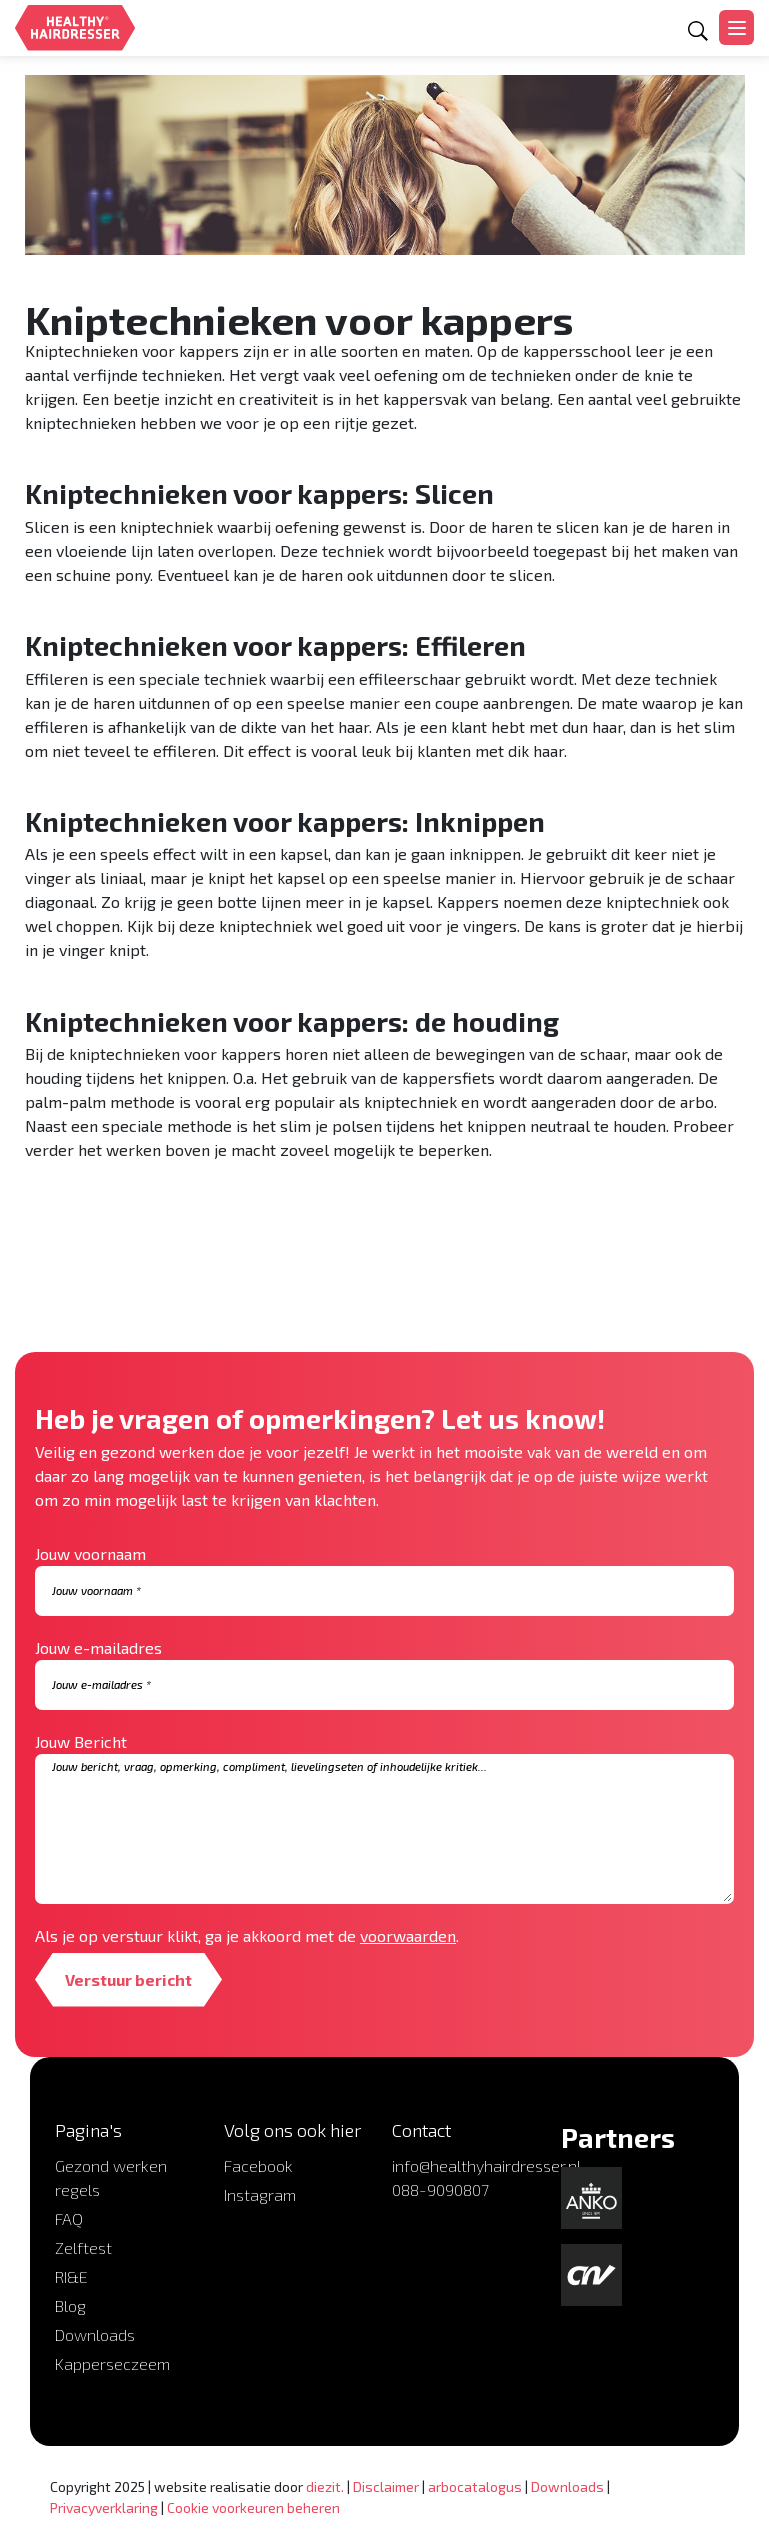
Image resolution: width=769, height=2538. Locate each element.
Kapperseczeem (112, 2363)
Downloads (95, 2334)
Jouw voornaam (90, 1553)
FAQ (69, 2218)
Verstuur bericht (128, 1979)
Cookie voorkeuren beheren (253, 2507)
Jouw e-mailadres (98, 1647)
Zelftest (83, 2247)
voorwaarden (408, 1935)
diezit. (325, 2486)
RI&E (71, 2276)
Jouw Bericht (81, 1741)
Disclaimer (386, 2486)
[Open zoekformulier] (698, 31)
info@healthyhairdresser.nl (486, 2165)
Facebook (258, 2165)
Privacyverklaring (104, 2507)
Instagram (260, 2194)
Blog (70, 2305)
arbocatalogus (475, 2486)
